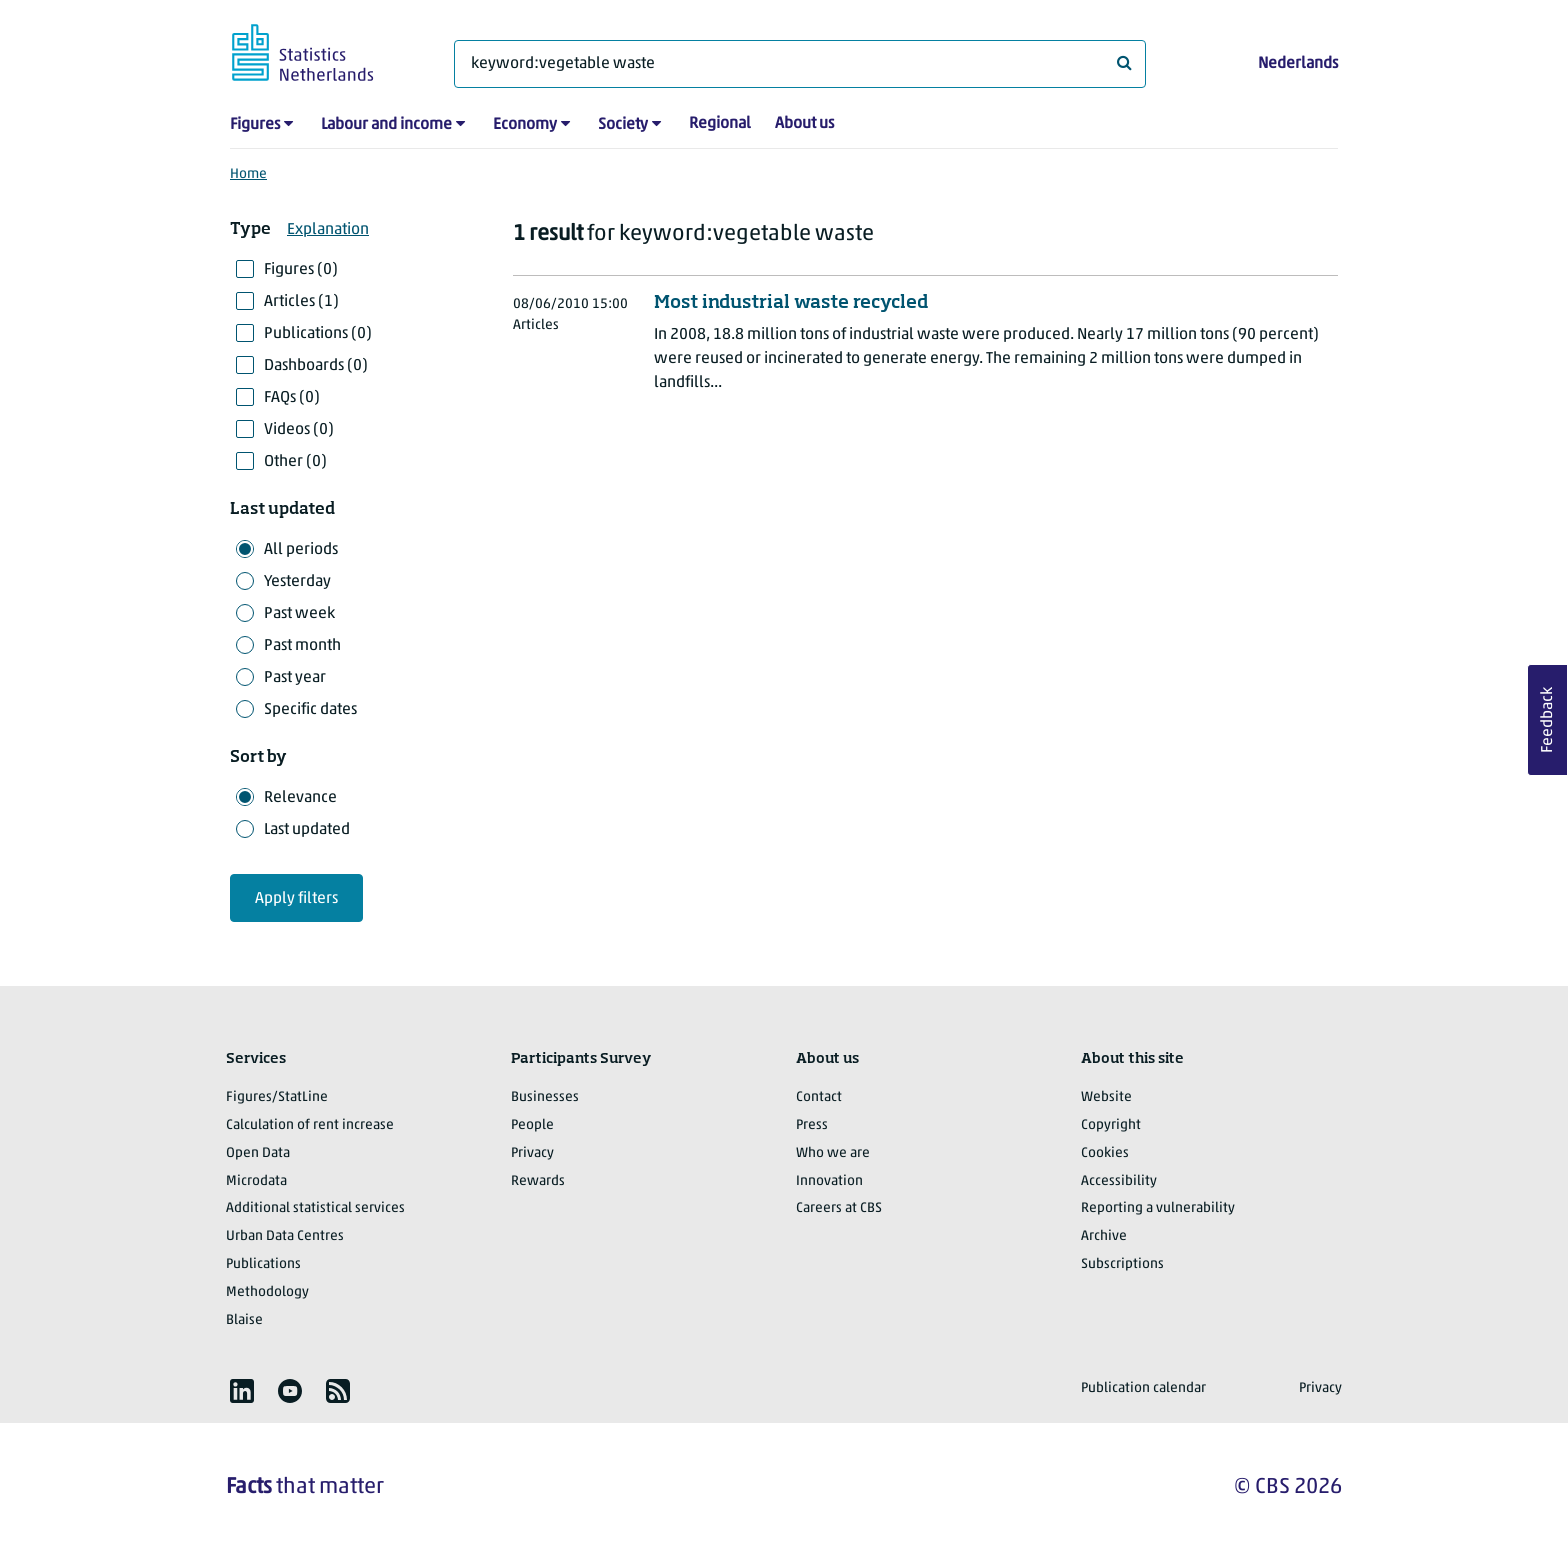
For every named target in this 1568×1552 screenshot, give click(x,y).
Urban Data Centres (285, 1236)
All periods (301, 550)
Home (248, 174)
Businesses (545, 1097)
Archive (1104, 1236)
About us (804, 124)
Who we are (833, 1153)
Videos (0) (299, 430)
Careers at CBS (839, 1208)
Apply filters (296, 899)
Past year (295, 678)
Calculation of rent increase (310, 1125)
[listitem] (242, 1391)
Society (623, 125)
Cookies (1105, 1153)
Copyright (1111, 1125)
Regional (720, 124)
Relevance (300, 798)
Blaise (244, 1320)
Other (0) (295, 462)
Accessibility (1119, 1181)
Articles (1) (301, 302)
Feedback (1548, 720)
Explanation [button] (328, 230)
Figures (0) (301, 270)
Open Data (258, 1153)
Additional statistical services (315, 1208)
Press (812, 1125)
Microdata (256, 1181)
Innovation (829, 1181)
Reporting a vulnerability (1158, 1208)
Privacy (532, 1153)
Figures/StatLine (277, 1097)
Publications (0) (318, 334)
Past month (302, 646)
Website (1106, 1097)
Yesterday (297, 582)
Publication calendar (1143, 1388)
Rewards (538, 1181)
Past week (299, 614)
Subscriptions (1122, 1264)
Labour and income (386, 125)
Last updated (307, 830)
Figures (255, 125)
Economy (525, 125)
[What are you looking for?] (800, 64)
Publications (263, 1264)
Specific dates (310, 710)
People (532, 1125)
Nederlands (1298, 64)
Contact (819, 1097)
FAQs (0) (292, 398)
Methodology (267, 1292)
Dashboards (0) (316, 366)
